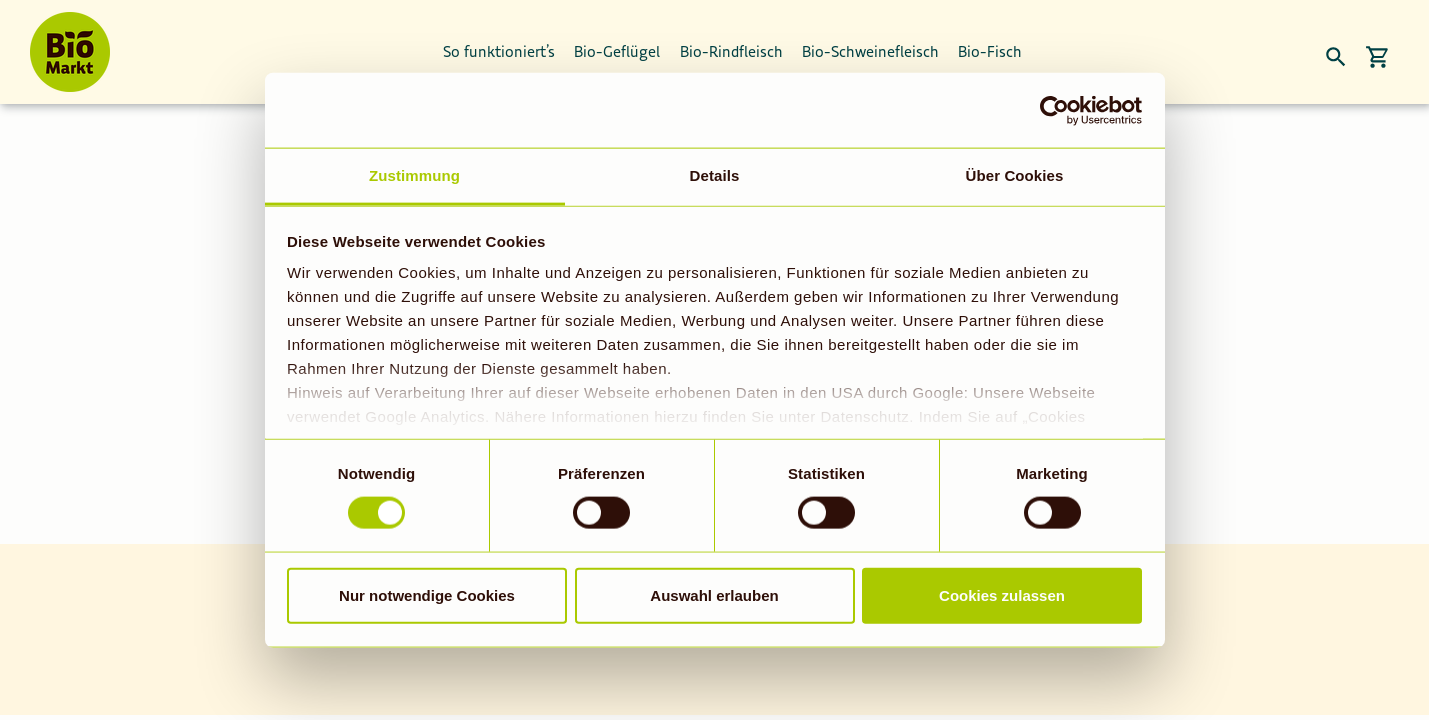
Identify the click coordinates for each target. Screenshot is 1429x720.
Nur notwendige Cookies (427, 594)
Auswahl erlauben (714, 594)
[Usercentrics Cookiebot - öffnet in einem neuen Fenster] (1054, 110)
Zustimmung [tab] (414, 175)
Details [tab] (715, 175)
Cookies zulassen (1002, 594)
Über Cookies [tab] (1015, 175)
